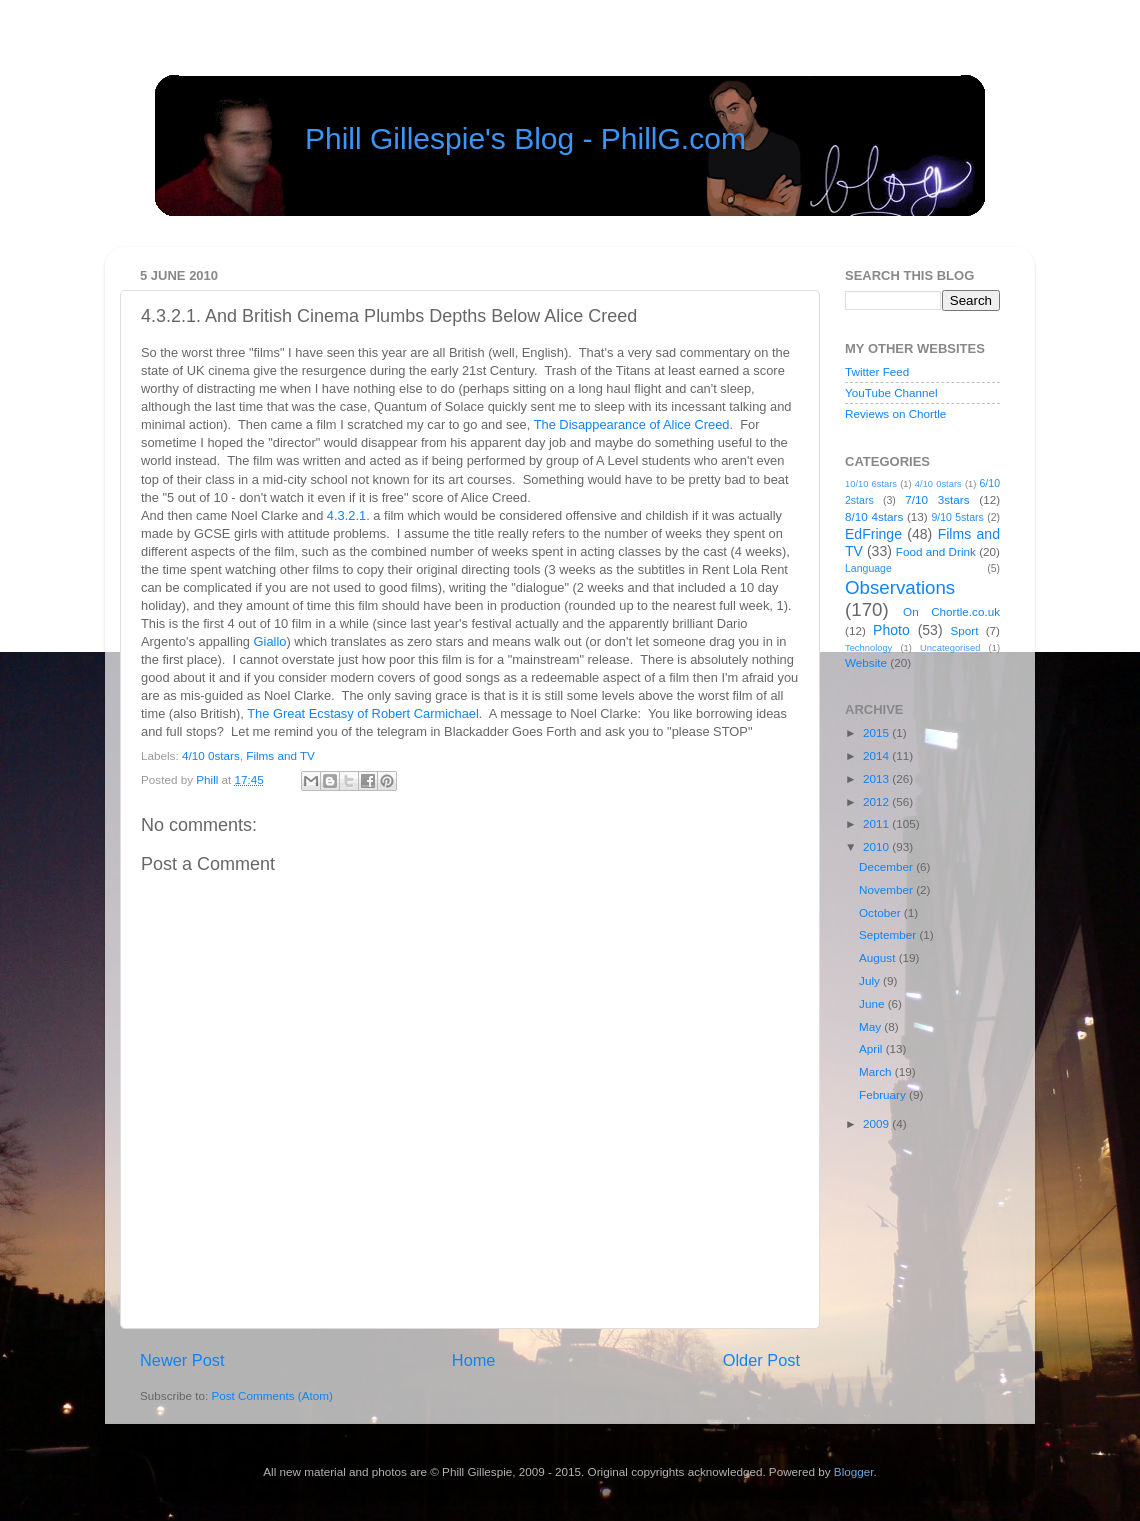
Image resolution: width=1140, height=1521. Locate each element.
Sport (965, 630)
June (873, 1003)
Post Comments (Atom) (271, 1395)
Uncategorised (950, 648)
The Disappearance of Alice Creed (632, 424)
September (889, 934)
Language (868, 568)
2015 (877, 732)
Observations (900, 587)
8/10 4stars (874, 516)
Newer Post (182, 1360)
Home (474, 1360)
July (871, 980)
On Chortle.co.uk (951, 611)
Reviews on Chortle (895, 413)
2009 (877, 1123)
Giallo (270, 641)
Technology (868, 648)
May (871, 1026)
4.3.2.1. (348, 515)
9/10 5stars (957, 517)
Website (866, 662)
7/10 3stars (937, 499)
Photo (891, 630)
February (884, 1094)
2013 (877, 778)
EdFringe (873, 534)
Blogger (854, 1471)
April (872, 1048)
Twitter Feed (877, 371)
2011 (877, 823)
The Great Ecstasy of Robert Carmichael (363, 713)
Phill (208, 779)
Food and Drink (936, 551)
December (887, 866)
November (887, 889)
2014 (877, 755)
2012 (877, 801)
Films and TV (280, 755)
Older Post (761, 1360)
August (879, 957)
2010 (877, 846)
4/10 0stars (211, 755)
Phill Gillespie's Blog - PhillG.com (525, 138)
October (881, 912)
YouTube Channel (891, 392)
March (877, 1071)
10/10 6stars (871, 484)
